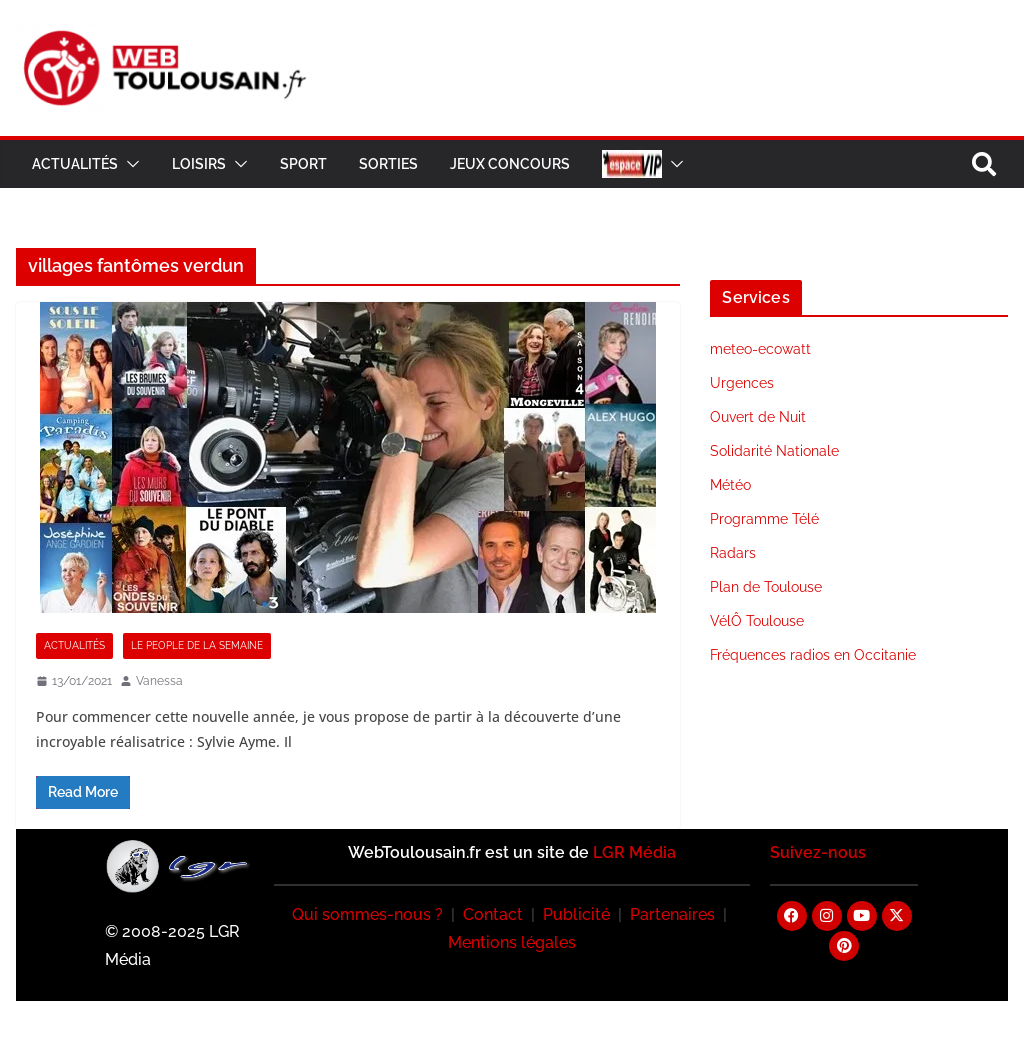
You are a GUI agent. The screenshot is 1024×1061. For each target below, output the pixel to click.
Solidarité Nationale (774, 451)
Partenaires (672, 914)
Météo (730, 485)
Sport (303, 164)
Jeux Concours (510, 164)
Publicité (576, 914)
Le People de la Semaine (197, 645)
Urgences (742, 383)
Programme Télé (764, 519)
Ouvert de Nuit (758, 417)
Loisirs (199, 164)
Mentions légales (512, 942)
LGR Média (634, 852)
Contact (493, 914)
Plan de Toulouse (766, 587)
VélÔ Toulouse (757, 621)
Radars (733, 553)
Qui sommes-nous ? (367, 914)
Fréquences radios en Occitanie (813, 655)
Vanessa (159, 681)
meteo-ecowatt (760, 349)
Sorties (388, 164)
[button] (129, 164)
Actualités (75, 164)
